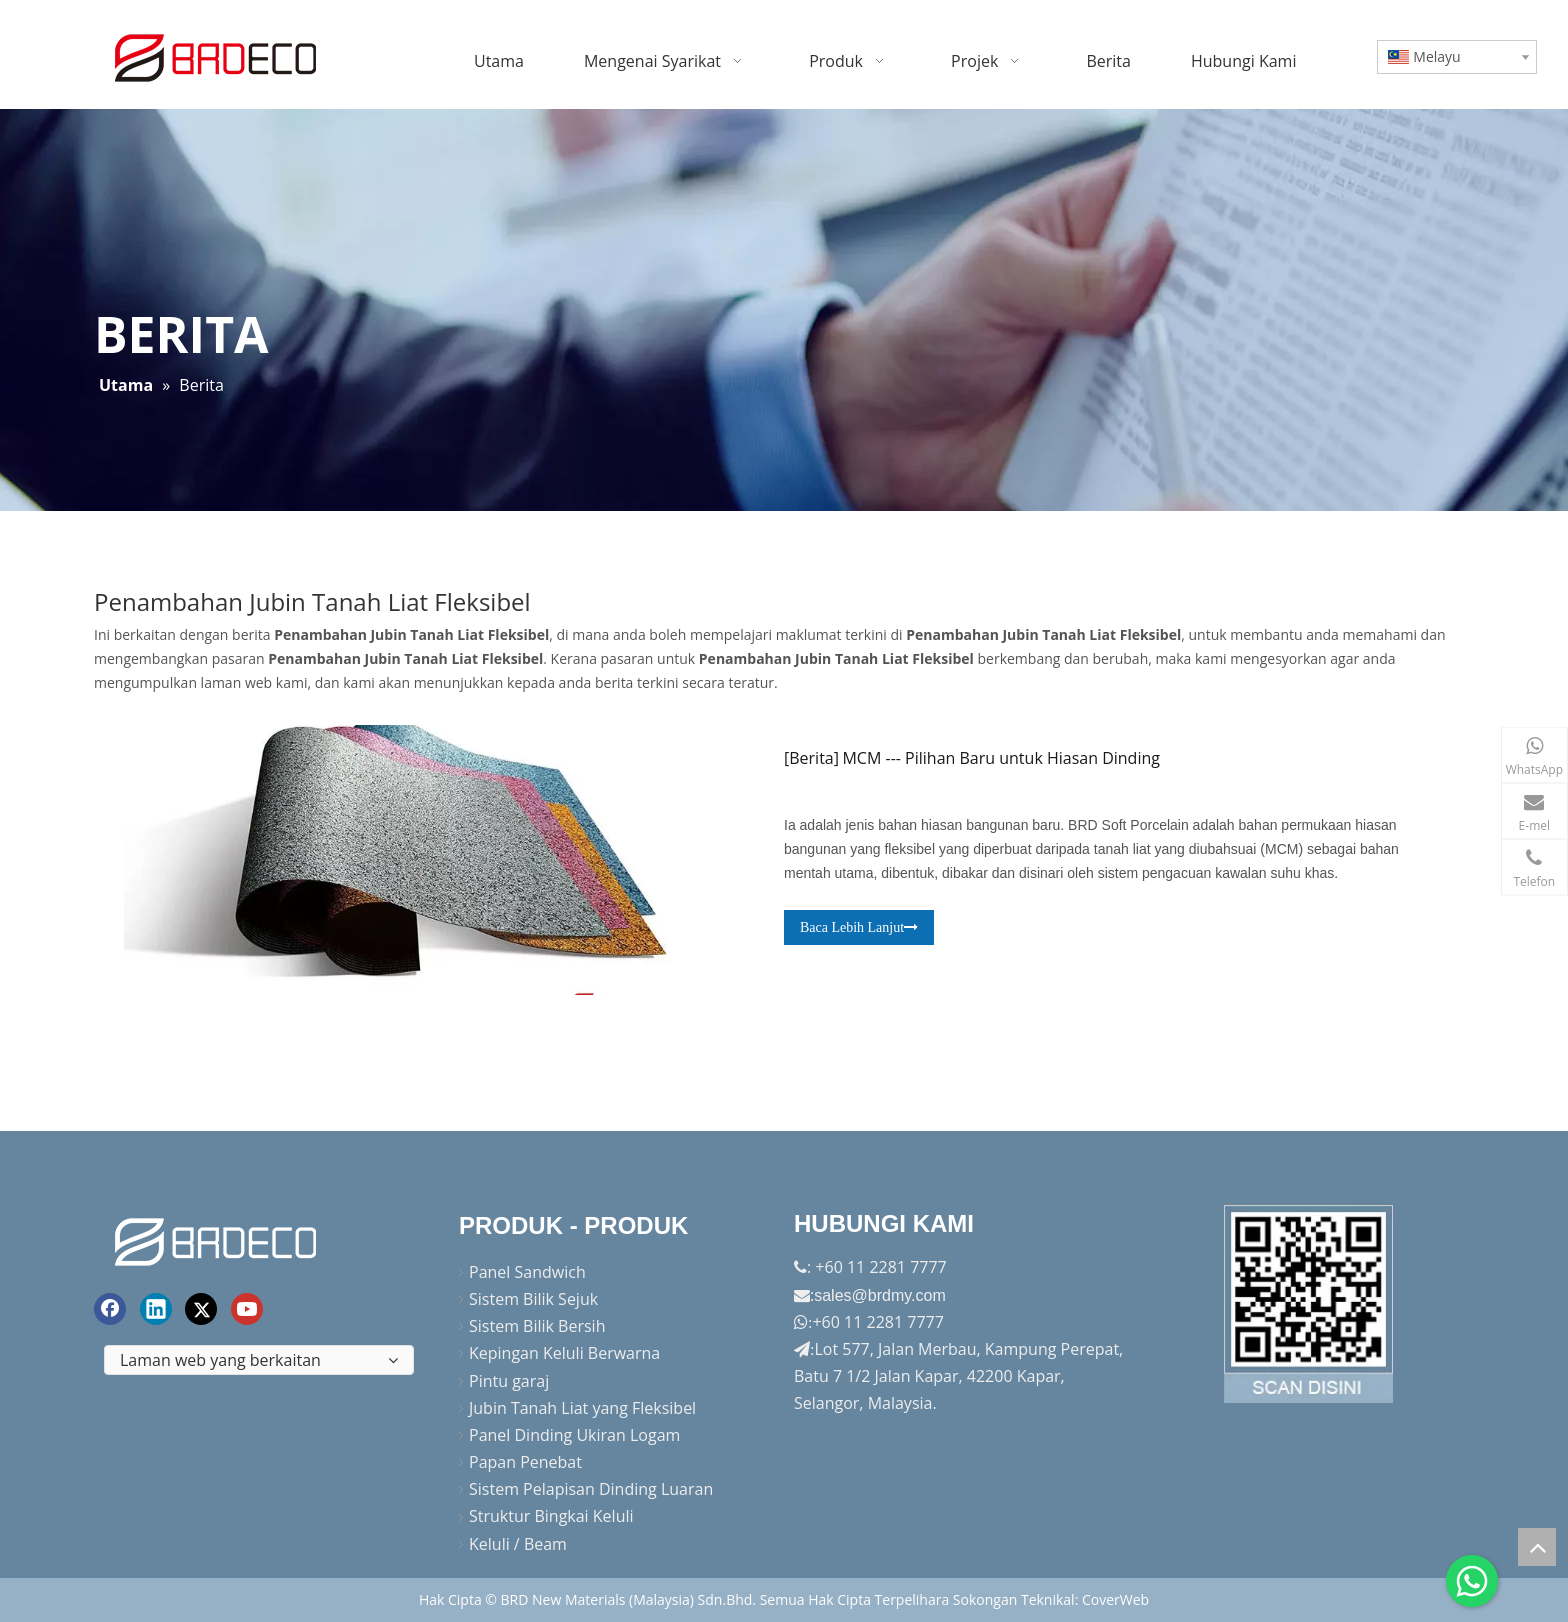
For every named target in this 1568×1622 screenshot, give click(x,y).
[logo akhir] (218, 1238)
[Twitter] (201, 1309)
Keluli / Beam (518, 1544)
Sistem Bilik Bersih (537, 1326)
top (1537, 1547)
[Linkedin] (156, 1309)
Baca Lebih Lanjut (859, 927)
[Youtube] (247, 1309)
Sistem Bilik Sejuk (533, 1299)
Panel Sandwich (527, 1272)
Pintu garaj (509, 1381)
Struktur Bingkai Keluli (551, 1516)
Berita (811, 758)
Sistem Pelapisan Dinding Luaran (591, 1489)
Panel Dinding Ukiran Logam (574, 1435)
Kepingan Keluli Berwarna (564, 1353)
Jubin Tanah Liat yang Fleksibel (582, 1408)
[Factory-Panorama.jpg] (1309, 1304)
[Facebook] (110, 1309)
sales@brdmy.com (880, 1295)
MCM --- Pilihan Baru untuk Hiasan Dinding (1000, 758)
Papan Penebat (525, 1462)
